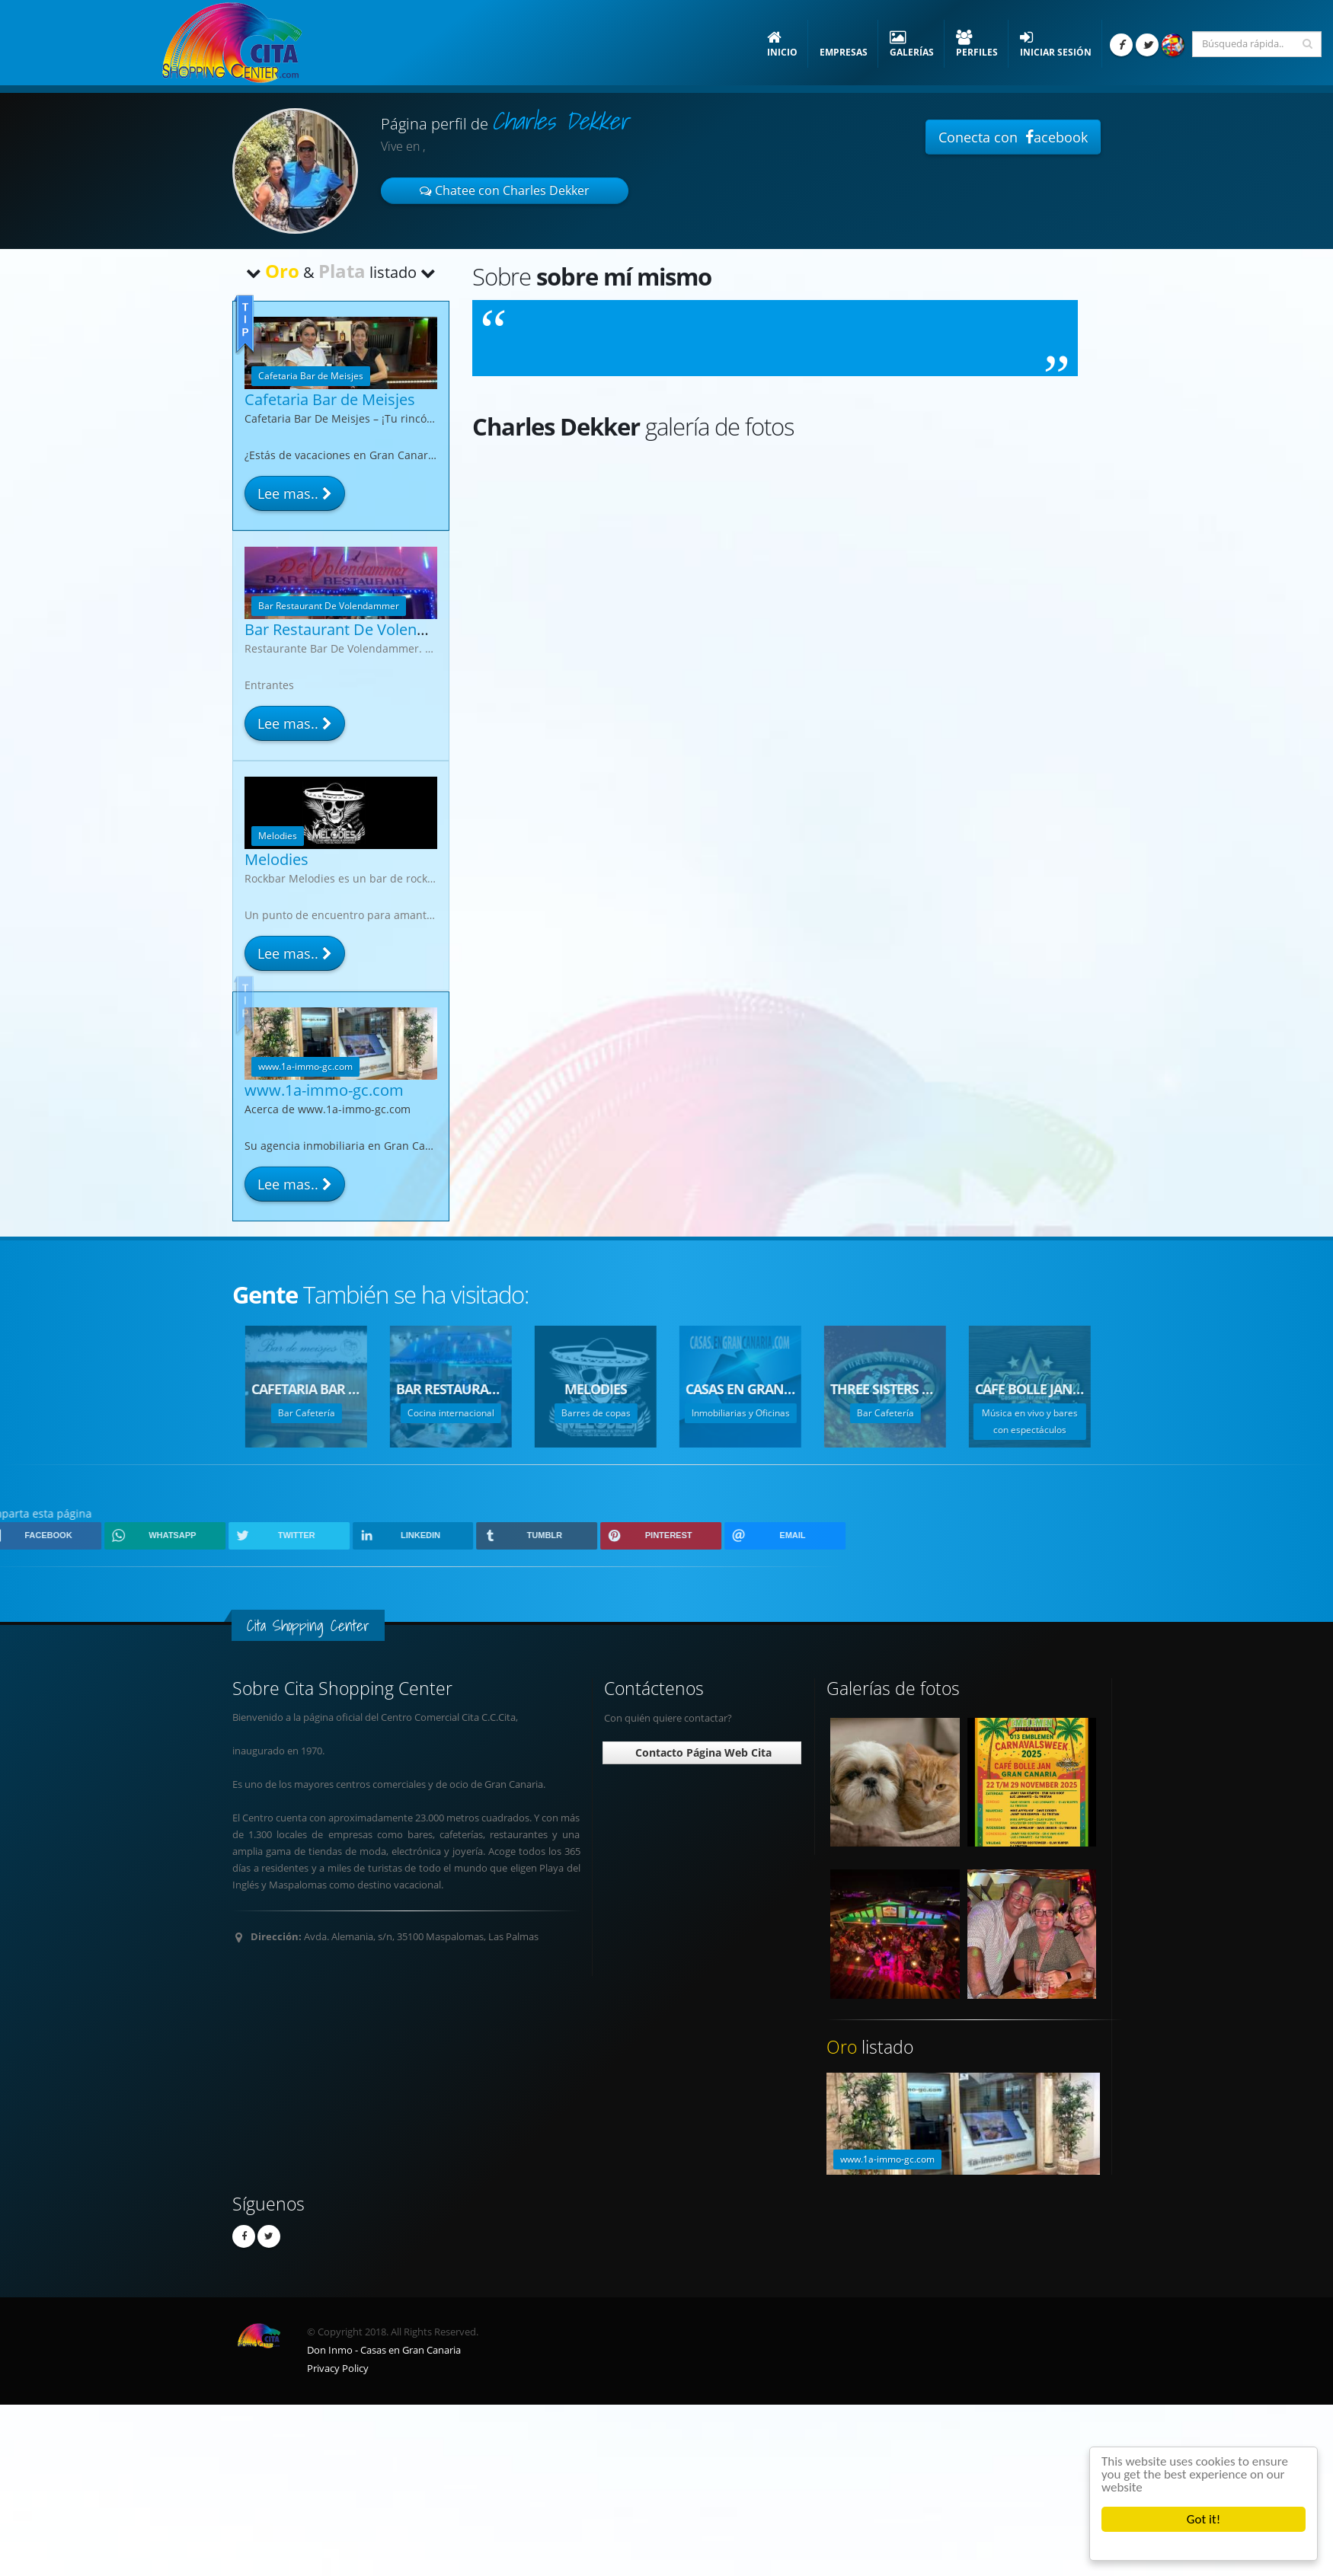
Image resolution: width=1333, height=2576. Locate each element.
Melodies (276, 859)
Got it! (1203, 2519)
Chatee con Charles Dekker (505, 190)
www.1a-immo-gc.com (324, 1092)
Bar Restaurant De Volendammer (361, 629)
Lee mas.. (294, 493)
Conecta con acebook (1013, 137)
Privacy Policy (338, 2368)
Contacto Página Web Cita (702, 1752)
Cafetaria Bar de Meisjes (330, 399)
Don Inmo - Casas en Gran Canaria (384, 2350)
